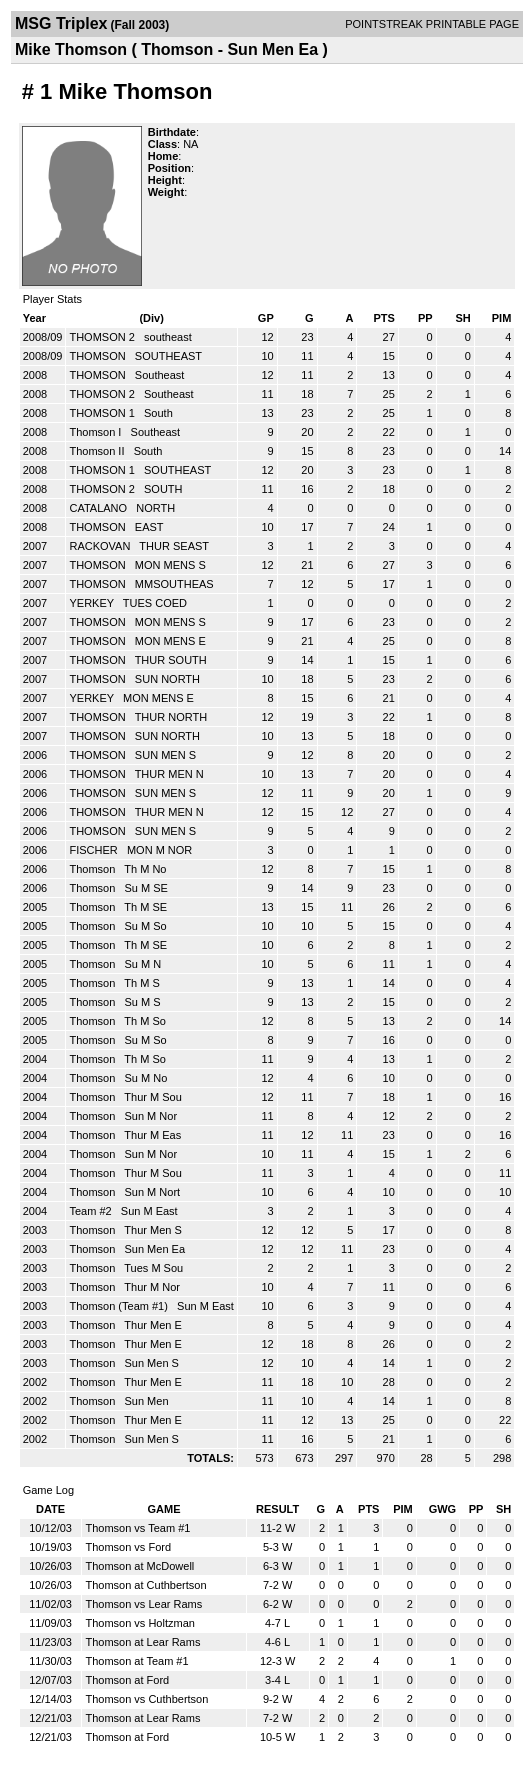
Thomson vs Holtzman (139, 1623)
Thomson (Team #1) (119, 1306)
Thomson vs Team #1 (137, 1528)
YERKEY (93, 603)
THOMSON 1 (103, 413)
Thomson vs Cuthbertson (146, 1699)
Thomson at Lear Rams (142, 1642)
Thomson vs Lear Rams (143, 1604)
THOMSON (98, 356)
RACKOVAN (101, 546)
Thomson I (96, 432)
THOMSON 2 (103, 337)
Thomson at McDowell (139, 1566)
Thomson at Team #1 (136, 1661)
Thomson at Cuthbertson (145, 1585)
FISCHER (94, 850)
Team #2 (91, 1211)
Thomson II (98, 451)
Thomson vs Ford (128, 1547)
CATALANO (99, 508)
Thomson (93, 869)
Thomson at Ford (127, 1680)
